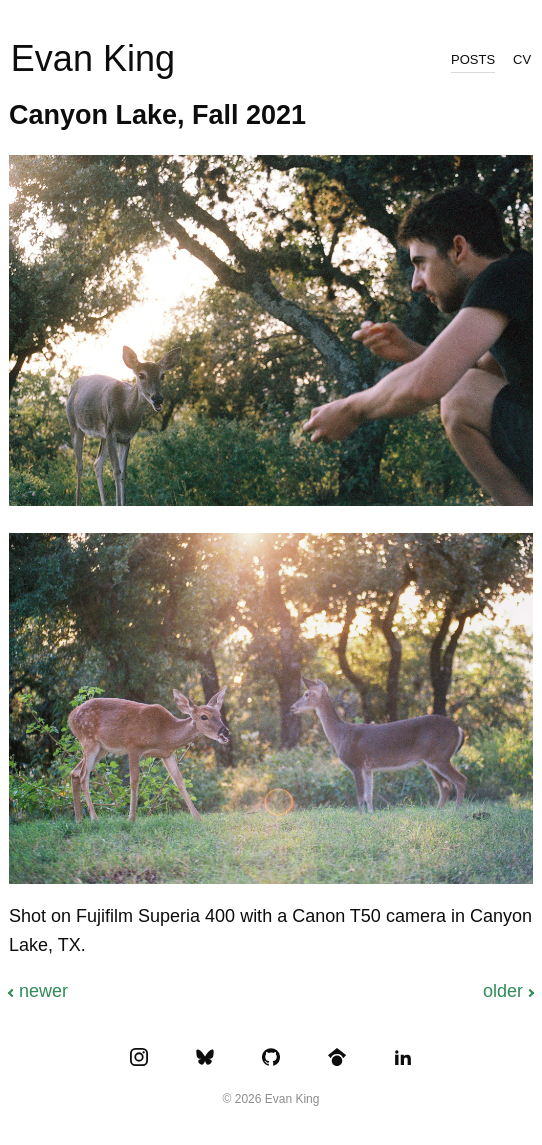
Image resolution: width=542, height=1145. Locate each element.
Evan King (93, 58)
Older (503, 991)
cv (522, 58)
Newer (43, 991)
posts (473, 58)
